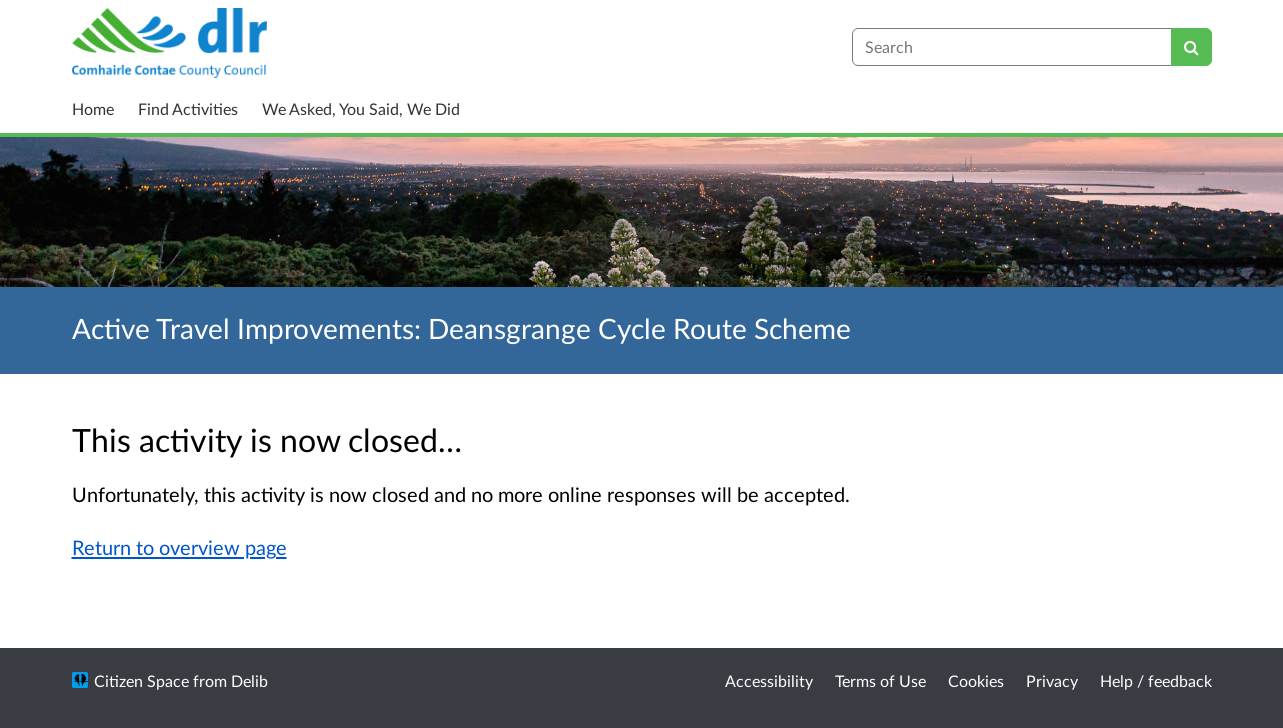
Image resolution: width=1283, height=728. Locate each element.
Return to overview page (179, 547)
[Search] (1191, 47)
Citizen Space (141, 680)
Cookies (976, 680)
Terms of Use (880, 680)
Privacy (1052, 680)
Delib (249, 680)
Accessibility (769, 680)
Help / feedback (1156, 680)
